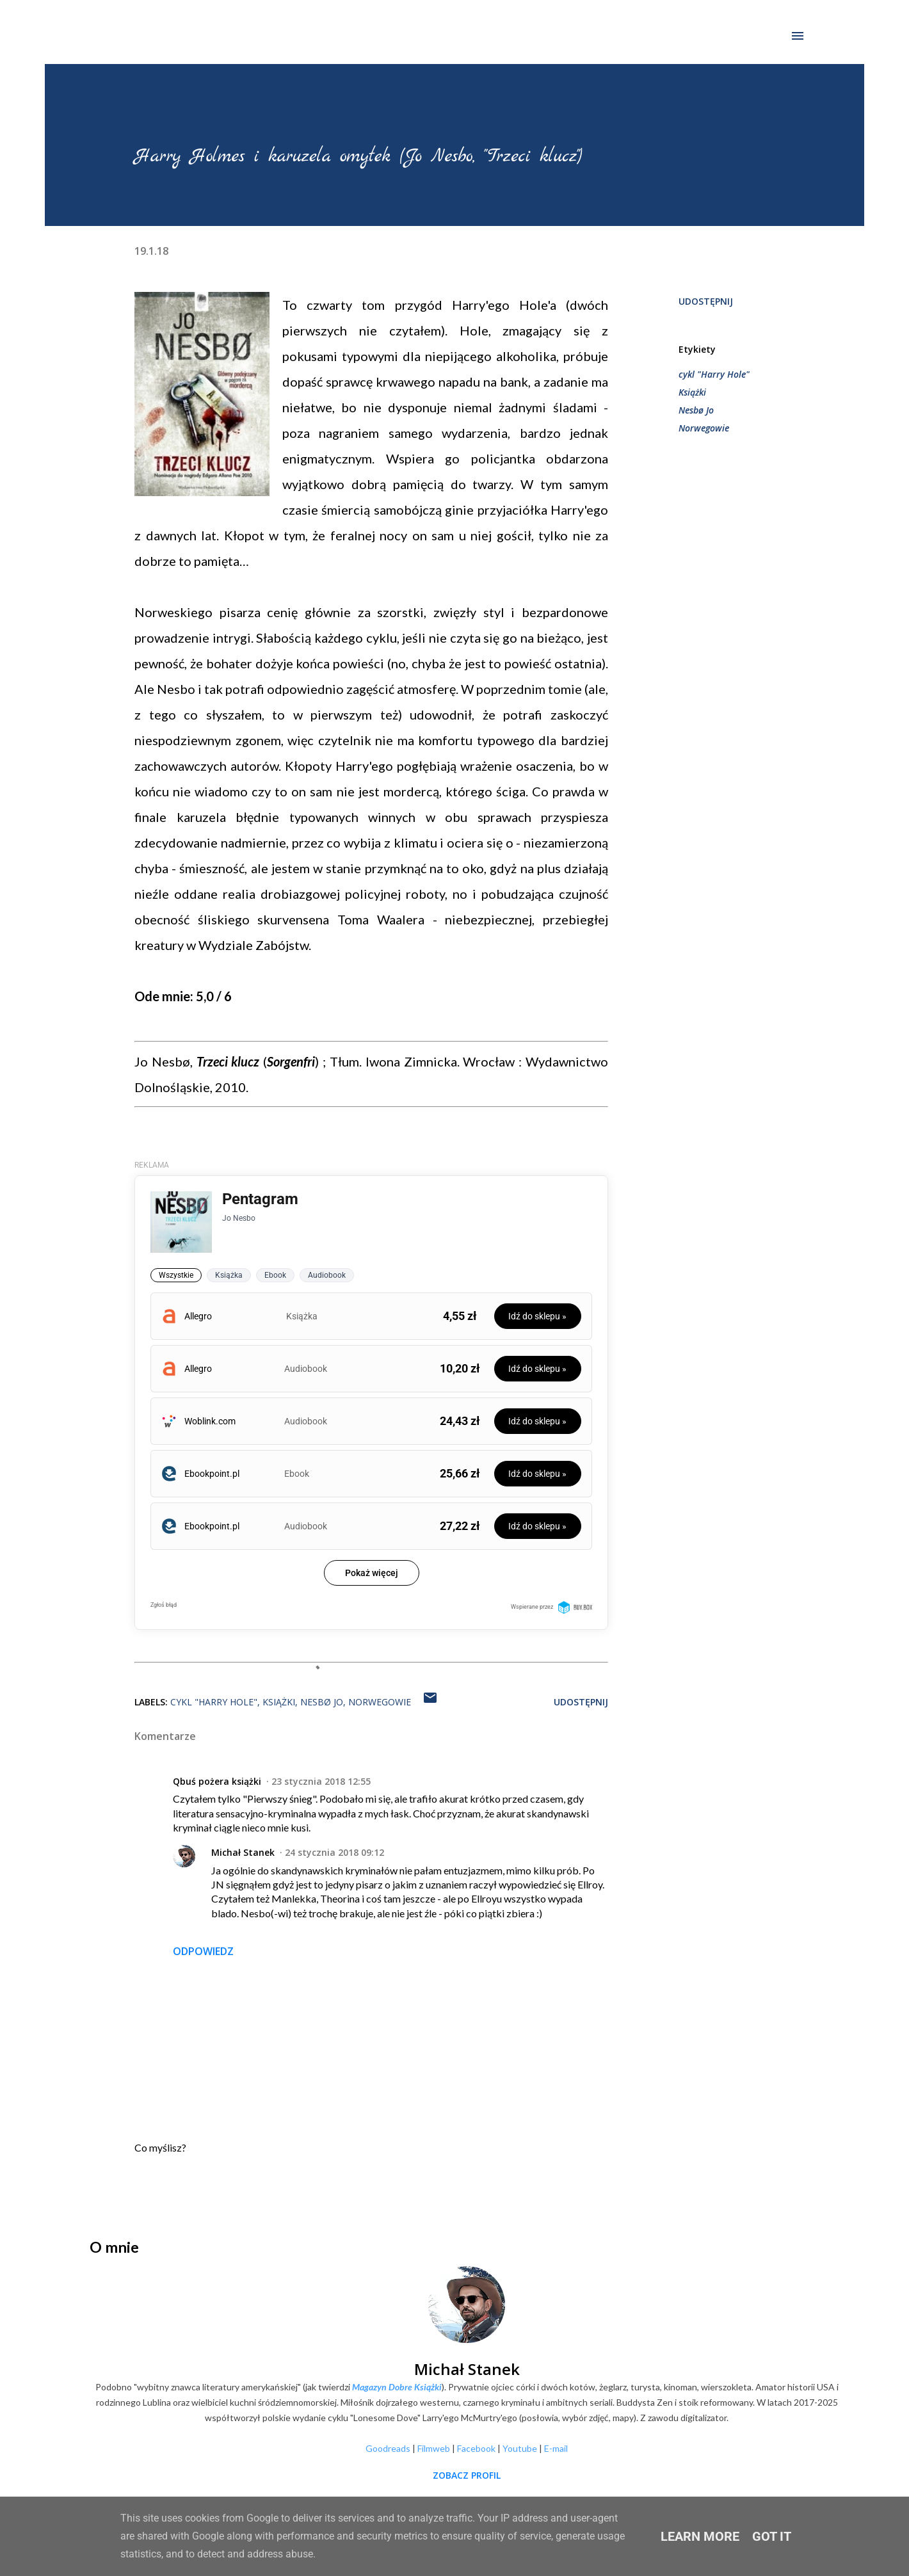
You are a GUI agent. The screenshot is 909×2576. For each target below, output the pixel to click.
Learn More (700, 2536)
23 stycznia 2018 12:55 (321, 1781)
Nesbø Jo (696, 410)
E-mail (556, 2448)
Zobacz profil (467, 2475)
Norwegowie (704, 428)
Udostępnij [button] (706, 301)
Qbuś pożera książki (217, 1781)
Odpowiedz (203, 1951)
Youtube (520, 2448)
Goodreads (388, 2448)
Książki (692, 392)
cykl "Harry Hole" (714, 374)
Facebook (476, 2448)
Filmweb (433, 2448)
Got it (771, 2536)
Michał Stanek (243, 1852)
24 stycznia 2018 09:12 (334, 1852)
